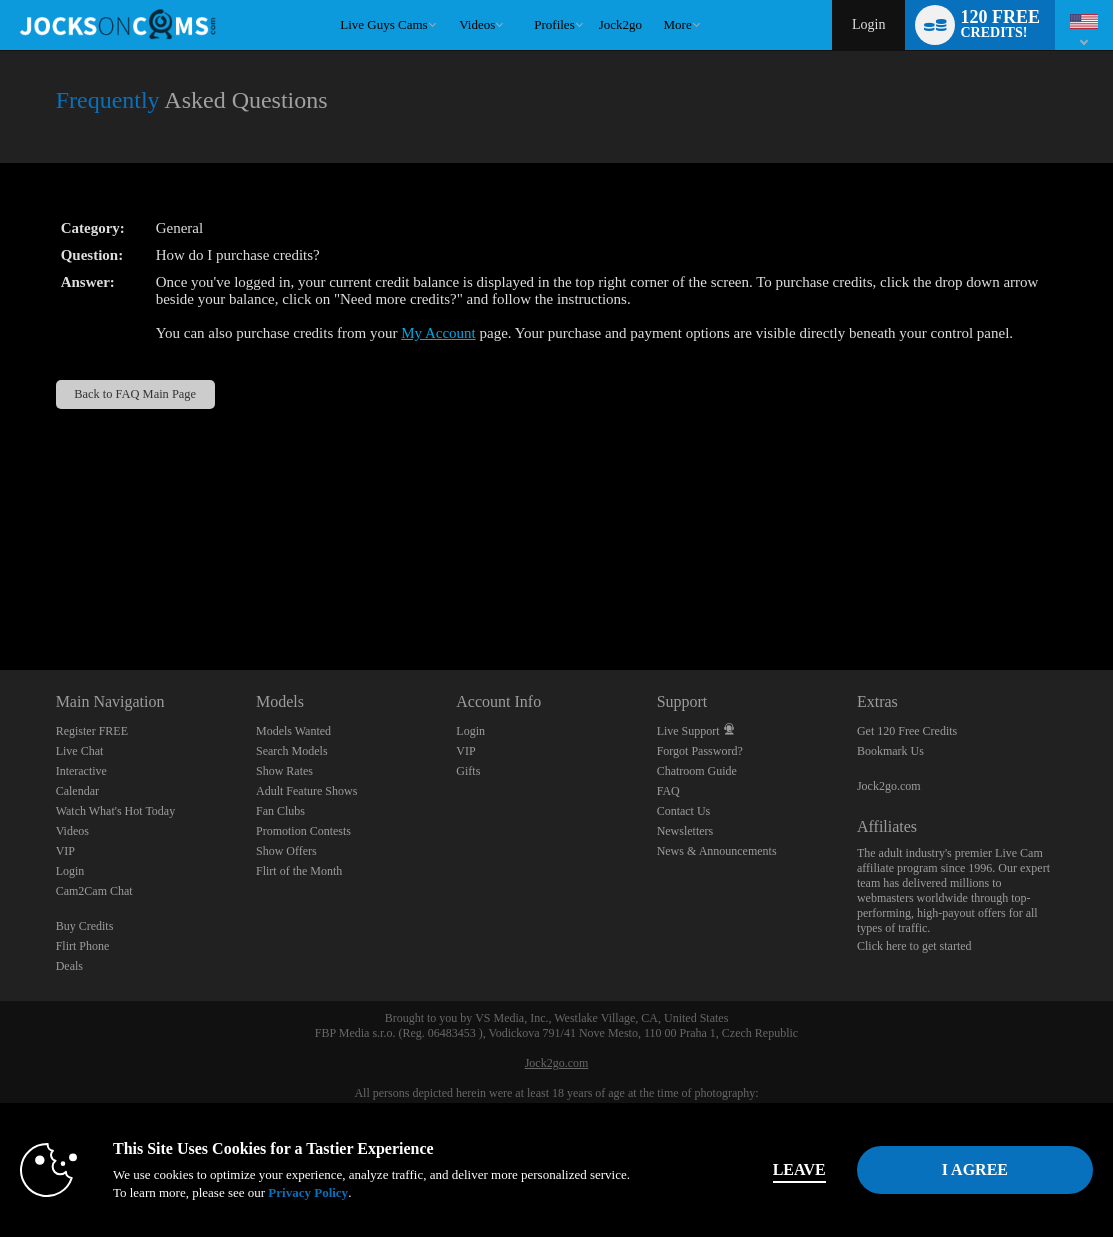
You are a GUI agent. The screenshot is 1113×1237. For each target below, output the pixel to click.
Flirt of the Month (299, 871)
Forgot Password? (700, 751)
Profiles (554, 24)
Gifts (468, 771)
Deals (69, 966)
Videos (477, 24)
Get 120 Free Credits (907, 731)
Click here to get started (914, 946)
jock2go (620, 24)
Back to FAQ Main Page (135, 394)
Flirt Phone (83, 946)
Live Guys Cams (383, 24)
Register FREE (92, 731)
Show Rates (284, 771)
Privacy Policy (308, 1192)
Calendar (77, 791)
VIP (65, 851)
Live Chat (80, 751)
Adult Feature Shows (306, 791)
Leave (799, 1169)
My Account (438, 333)
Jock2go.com (889, 786)
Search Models (292, 751)
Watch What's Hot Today (116, 811)
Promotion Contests (303, 831)
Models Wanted (293, 731)
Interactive (81, 771)
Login (868, 24)
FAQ (668, 791)
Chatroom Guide (697, 771)
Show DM (0, 595)
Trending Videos (450, 0)
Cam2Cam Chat (94, 891)
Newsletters (685, 831)
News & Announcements (717, 851)
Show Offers (286, 851)
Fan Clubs (280, 811)
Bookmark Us (890, 751)
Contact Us (684, 811)
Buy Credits (85, 926)
